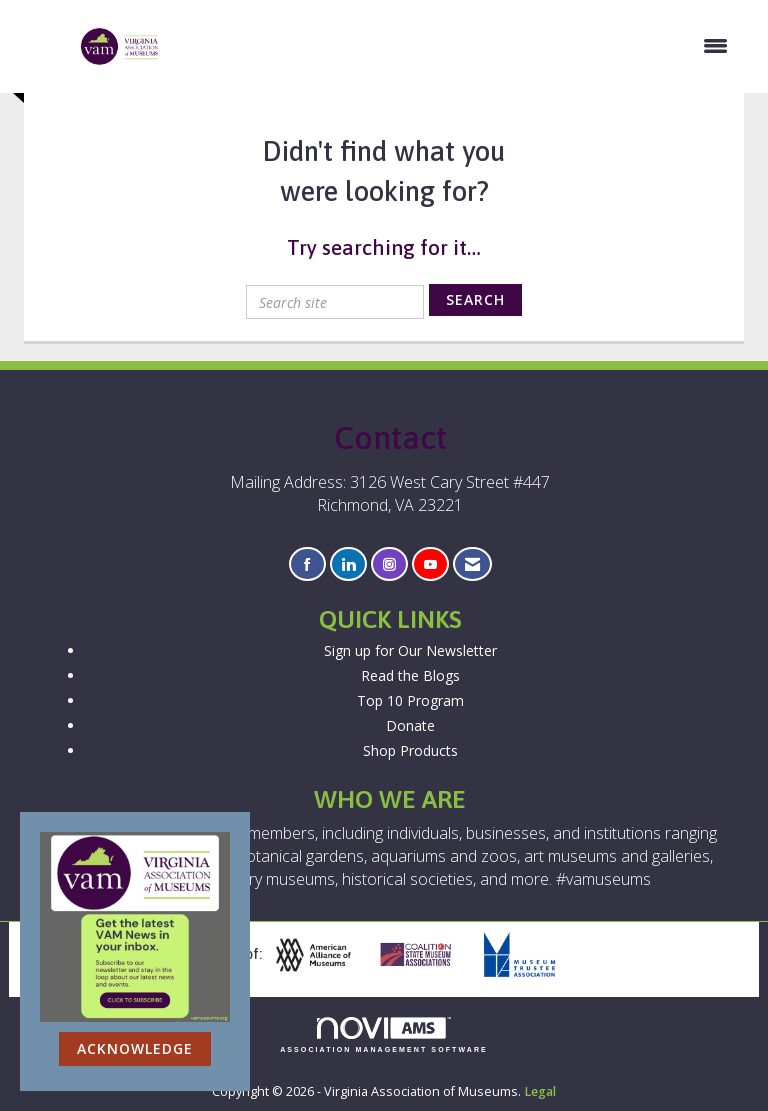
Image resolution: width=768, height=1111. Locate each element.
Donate (410, 725)
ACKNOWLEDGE (135, 1048)
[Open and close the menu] (454, 46)
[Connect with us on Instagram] (389, 564)
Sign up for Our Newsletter (410, 650)
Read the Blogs (410, 675)
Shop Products (410, 750)
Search (475, 299)
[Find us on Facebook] (307, 564)
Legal (540, 1091)
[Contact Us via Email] (472, 564)
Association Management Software (384, 1035)
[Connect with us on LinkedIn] (348, 564)
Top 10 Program (410, 700)
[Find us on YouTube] (430, 564)
